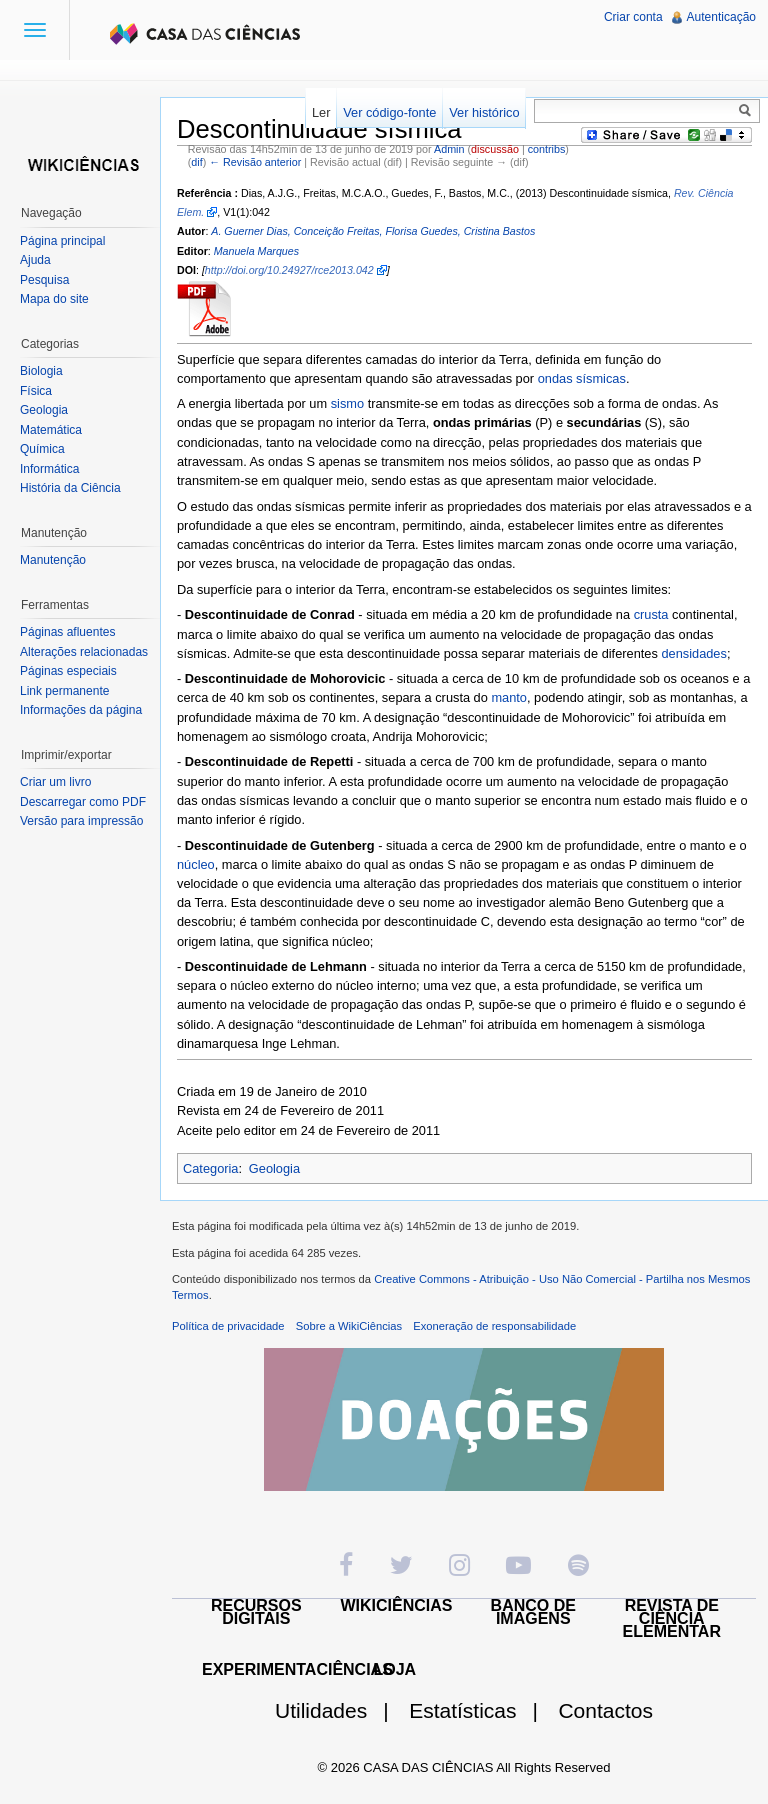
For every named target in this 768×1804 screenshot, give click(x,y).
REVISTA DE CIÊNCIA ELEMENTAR (672, 1618)
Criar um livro (55, 782)
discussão (495, 149)
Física (36, 391)
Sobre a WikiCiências (349, 1326)
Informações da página (81, 710)
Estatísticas (481, 1710)
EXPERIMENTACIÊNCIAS (297, 1669)
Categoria (211, 1168)
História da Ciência (70, 488)
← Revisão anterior (255, 162)
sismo (347, 403)
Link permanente (64, 691)
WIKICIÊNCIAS (397, 1605)
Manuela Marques (256, 251)
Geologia (274, 1168)
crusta (651, 614)
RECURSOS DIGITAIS (256, 1612)
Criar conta (633, 17)
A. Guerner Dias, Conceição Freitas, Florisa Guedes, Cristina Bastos (373, 231)
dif (196, 162)
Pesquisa (44, 280)
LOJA (394, 1669)
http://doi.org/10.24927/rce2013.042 (289, 270)
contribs (547, 149)
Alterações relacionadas (84, 652)
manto (509, 697)
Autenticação (721, 17)
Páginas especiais (68, 671)
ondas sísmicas (582, 378)
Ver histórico (484, 112)
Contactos (605, 1710)
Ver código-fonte (389, 112)
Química (42, 449)
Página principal (62, 241)
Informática (49, 469)
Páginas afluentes (67, 632)
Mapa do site (54, 299)
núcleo (196, 864)
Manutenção (53, 560)
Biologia (41, 371)
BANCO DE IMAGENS (533, 1612)
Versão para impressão (81, 821)
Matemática (51, 430)
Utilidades (340, 1710)
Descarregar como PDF (83, 802)
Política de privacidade (228, 1326)
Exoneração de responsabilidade (494, 1326)
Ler (321, 112)
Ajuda (35, 260)
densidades (693, 653)
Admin (449, 149)
